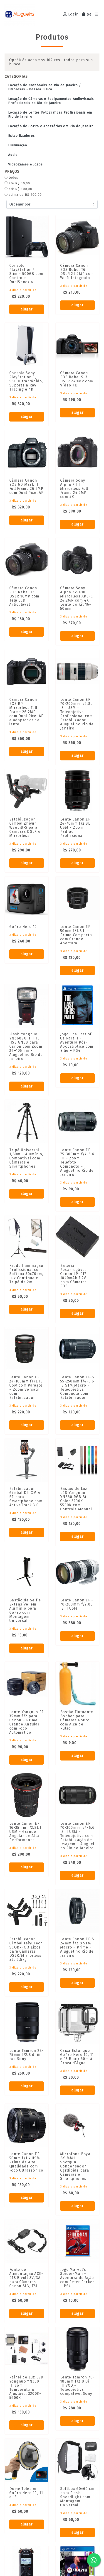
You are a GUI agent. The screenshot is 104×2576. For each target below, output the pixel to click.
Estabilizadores (21, 136)
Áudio (12, 155)
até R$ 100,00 (18, 189)
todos (11, 178)
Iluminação (17, 145)
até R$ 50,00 (17, 183)
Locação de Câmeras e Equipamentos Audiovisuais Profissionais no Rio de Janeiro (51, 101)
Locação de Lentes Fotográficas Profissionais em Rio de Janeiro (50, 115)
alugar (26, 309)
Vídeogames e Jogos (25, 164)
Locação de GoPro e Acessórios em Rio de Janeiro (51, 126)
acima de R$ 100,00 (23, 195)
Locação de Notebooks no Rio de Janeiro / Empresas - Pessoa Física (44, 87)
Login (71, 14)
